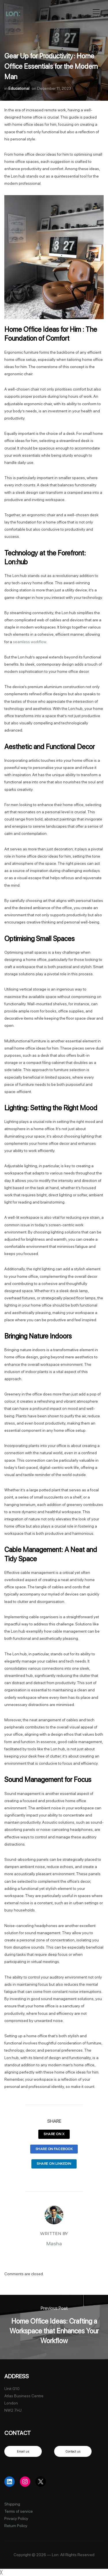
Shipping (12, 2504)
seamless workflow (29, 641)
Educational (18, 88)
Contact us (72, 2451)
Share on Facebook (54, 2149)
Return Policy (15, 2525)
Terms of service (18, 2511)
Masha (54, 2243)
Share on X (54, 2134)
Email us (23, 2451)
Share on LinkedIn (54, 2164)
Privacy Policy (16, 2518)
